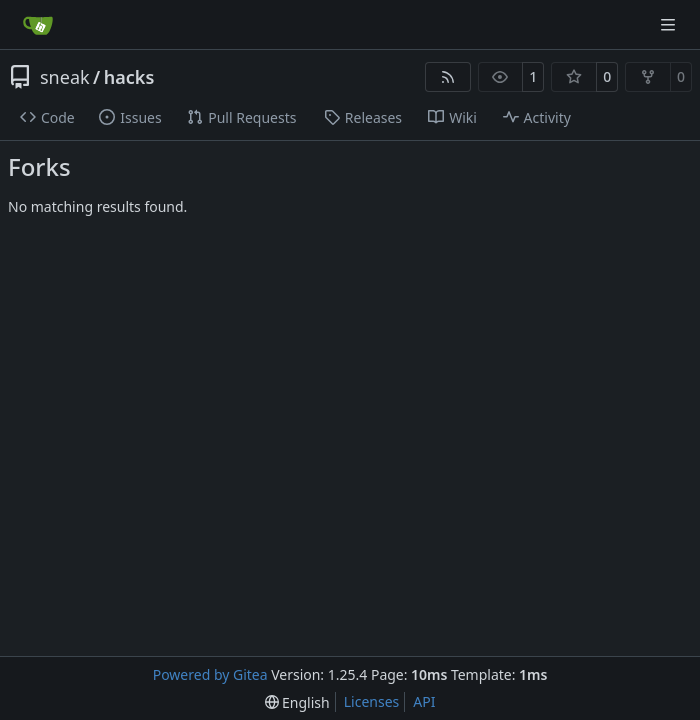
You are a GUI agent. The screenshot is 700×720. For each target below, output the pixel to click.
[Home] (38, 25)
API (424, 701)
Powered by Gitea (210, 674)
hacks (129, 77)
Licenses (372, 701)
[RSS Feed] (448, 77)
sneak (65, 77)
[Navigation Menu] (670, 24)
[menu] (297, 702)
